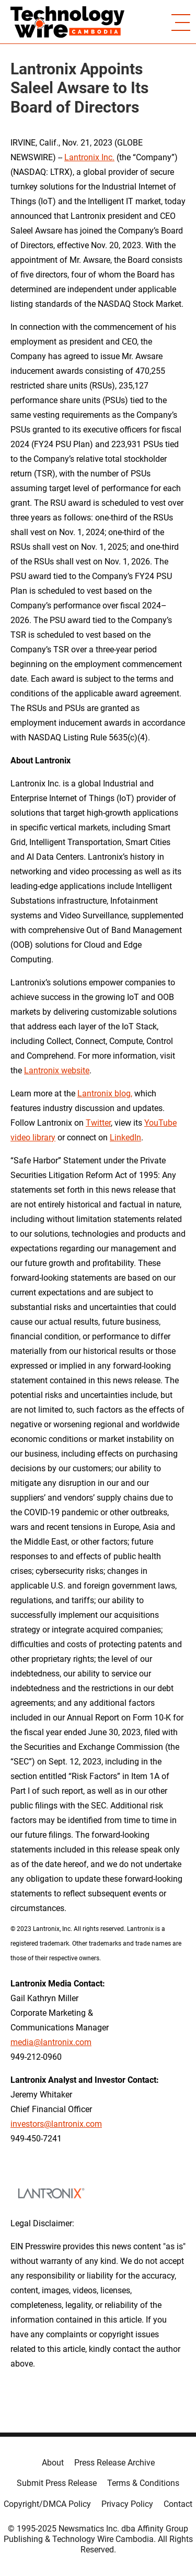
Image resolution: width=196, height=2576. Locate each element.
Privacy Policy (127, 2504)
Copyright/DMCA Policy (47, 2504)
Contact (178, 2504)
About (53, 2463)
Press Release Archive (114, 2463)
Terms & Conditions (143, 2483)
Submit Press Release (57, 2483)
